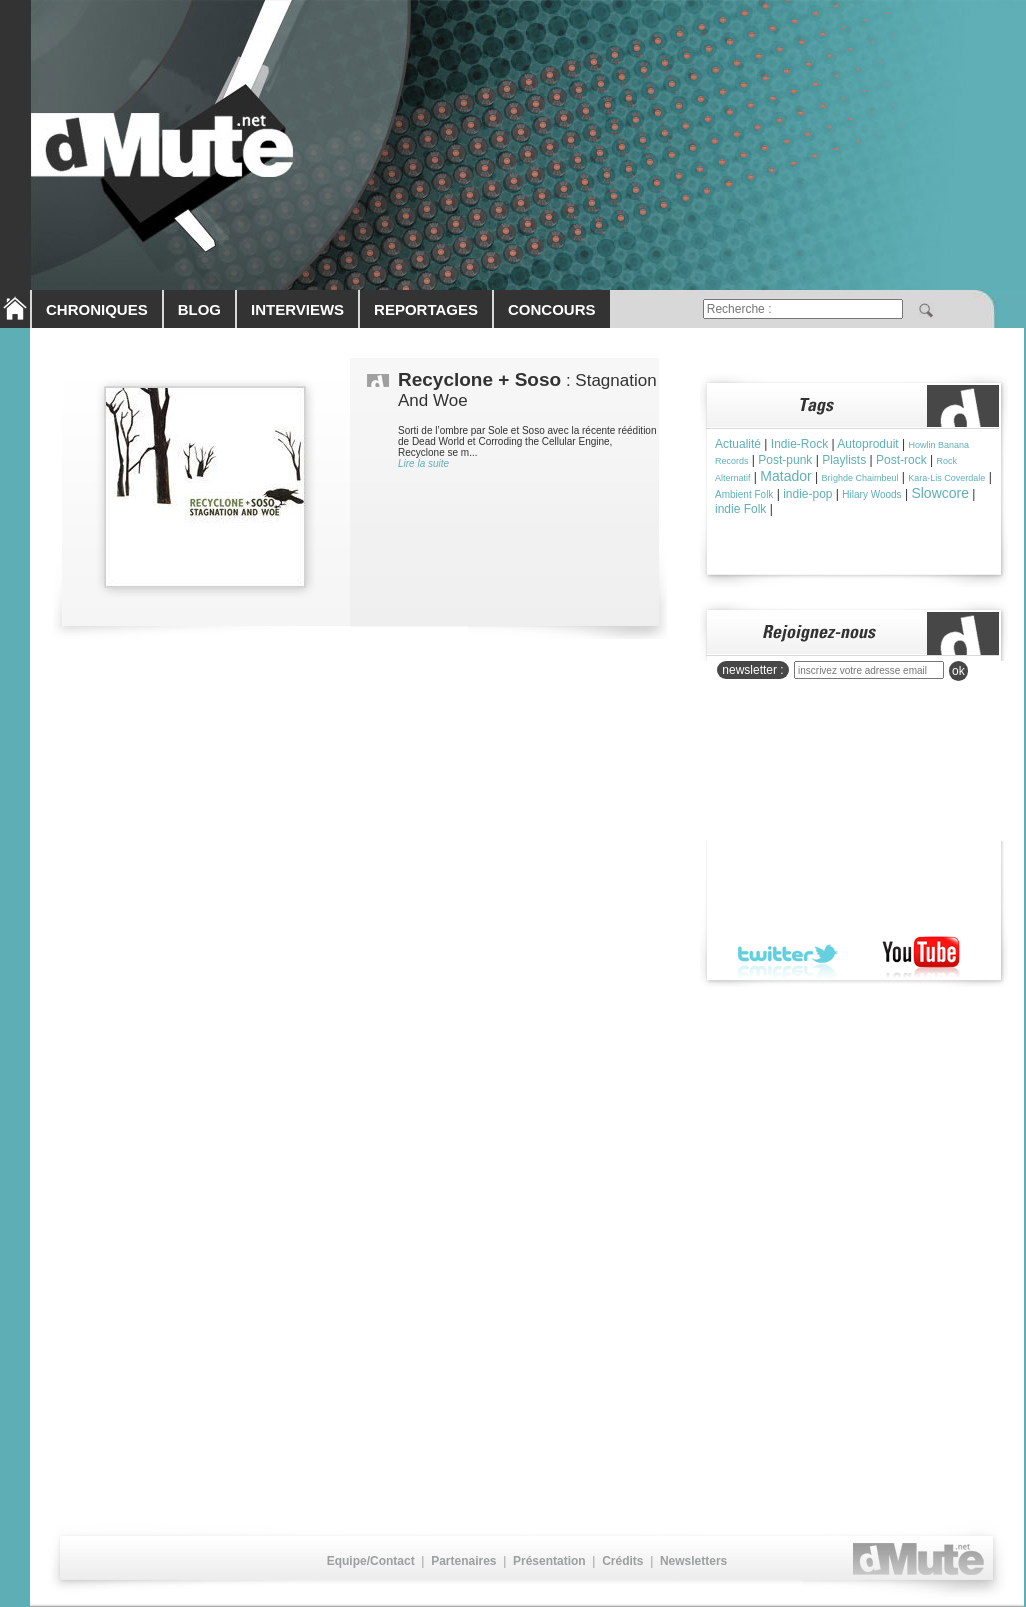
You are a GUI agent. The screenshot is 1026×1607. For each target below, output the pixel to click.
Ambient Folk (744, 494)
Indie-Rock (799, 444)
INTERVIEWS (297, 309)
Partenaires (463, 1561)
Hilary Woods (871, 494)
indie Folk (740, 509)
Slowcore (940, 493)
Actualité (738, 444)
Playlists (844, 460)
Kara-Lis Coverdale (946, 478)
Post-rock (901, 460)
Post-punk (785, 460)
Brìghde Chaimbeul (859, 478)
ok (958, 671)
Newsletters (693, 1561)
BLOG (199, 309)
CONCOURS (552, 309)
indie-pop (807, 494)
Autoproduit (867, 444)
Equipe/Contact (371, 1561)
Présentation (549, 1561)
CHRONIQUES (97, 309)
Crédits (622, 1561)
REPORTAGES (426, 309)
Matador (785, 476)
